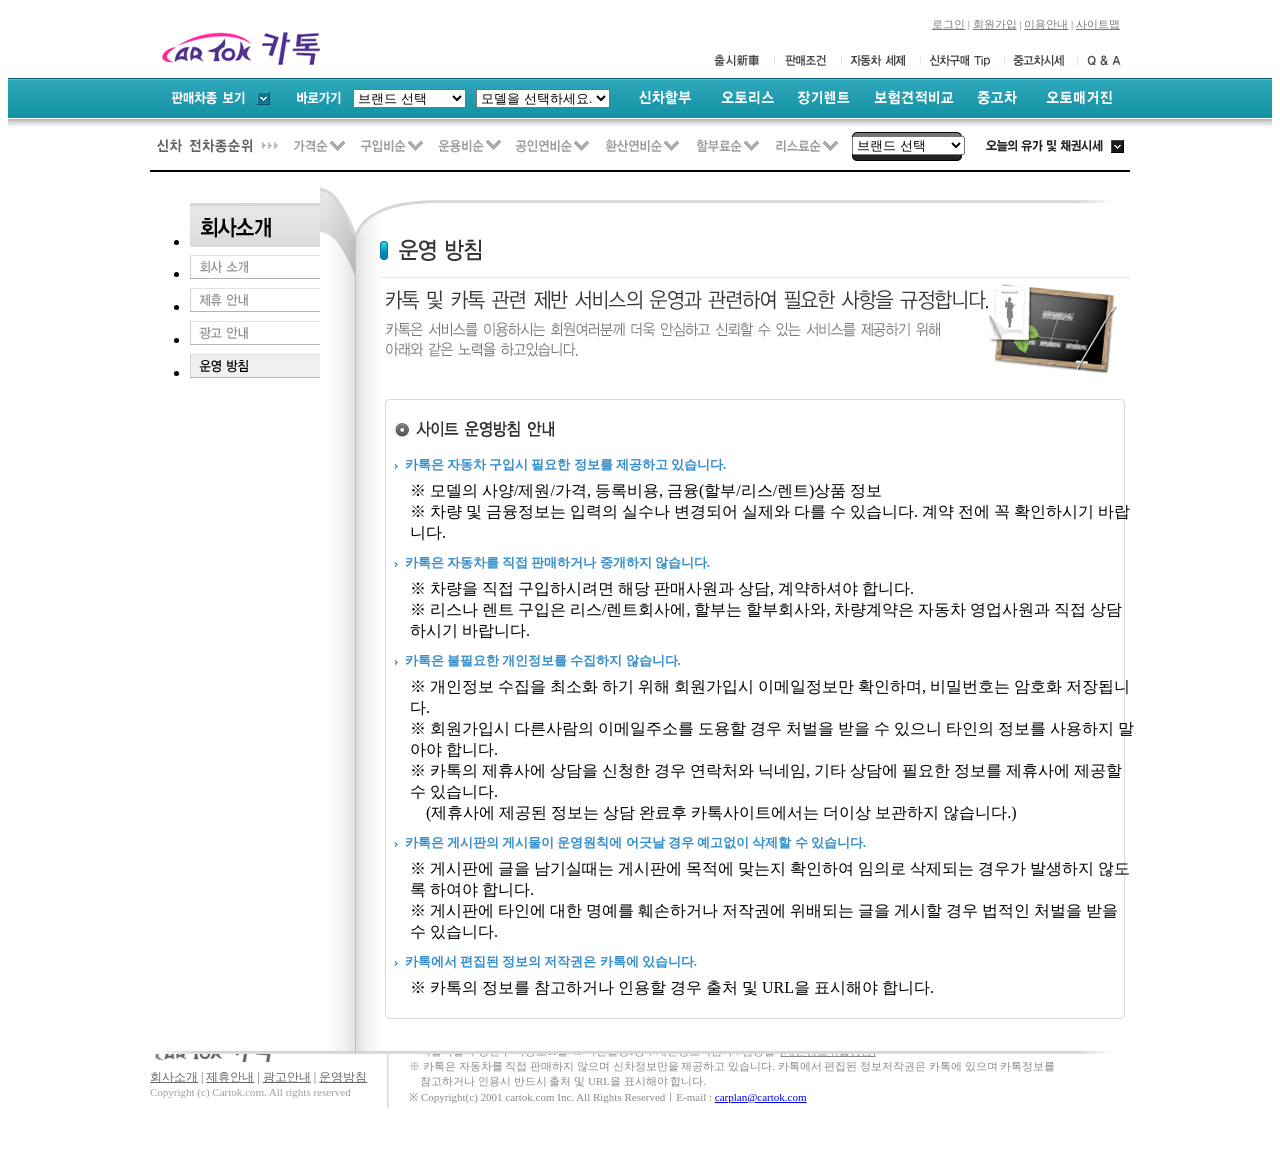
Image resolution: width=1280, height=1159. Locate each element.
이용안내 (1046, 24)
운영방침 (343, 1077)
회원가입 (995, 24)
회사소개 (174, 1077)
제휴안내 (230, 1077)
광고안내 (287, 1077)
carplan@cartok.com (761, 1097)
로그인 (948, 24)
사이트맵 (1098, 24)
